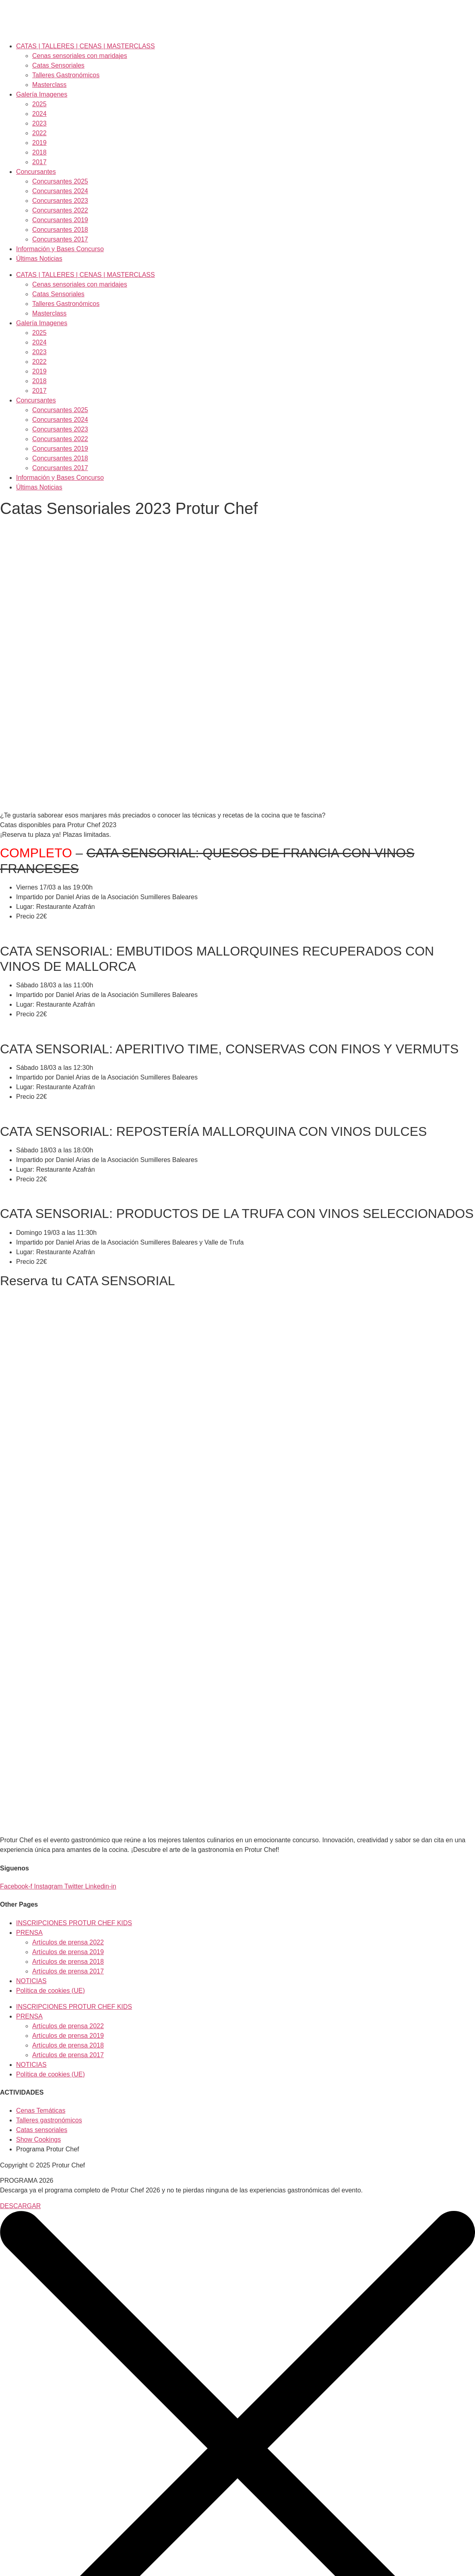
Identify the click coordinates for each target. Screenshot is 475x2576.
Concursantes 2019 (60, 220)
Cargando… (129, 1543)
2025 (39, 104)
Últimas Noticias (39, 258)
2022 (39, 133)
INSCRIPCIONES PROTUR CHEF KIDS (74, 1923)
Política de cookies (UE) (50, 1990)
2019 (39, 142)
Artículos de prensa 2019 (68, 1952)
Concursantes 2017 (60, 239)
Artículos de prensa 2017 (68, 1971)
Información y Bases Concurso (60, 249)
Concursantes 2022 (60, 210)
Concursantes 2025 (60, 181)
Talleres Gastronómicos (65, 75)
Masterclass (49, 84)
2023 (39, 123)
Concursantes (36, 171)
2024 (39, 113)
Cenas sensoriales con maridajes (79, 55)
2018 (39, 152)
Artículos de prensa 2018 (68, 1961)
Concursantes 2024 (60, 191)
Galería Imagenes (41, 94)
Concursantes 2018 (60, 229)
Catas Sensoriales (58, 65)
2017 (39, 162)
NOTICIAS (31, 1980)
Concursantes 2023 (60, 200)
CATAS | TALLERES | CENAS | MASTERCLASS (85, 46)
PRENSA (29, 1932)
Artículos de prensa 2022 (68, 1942)
